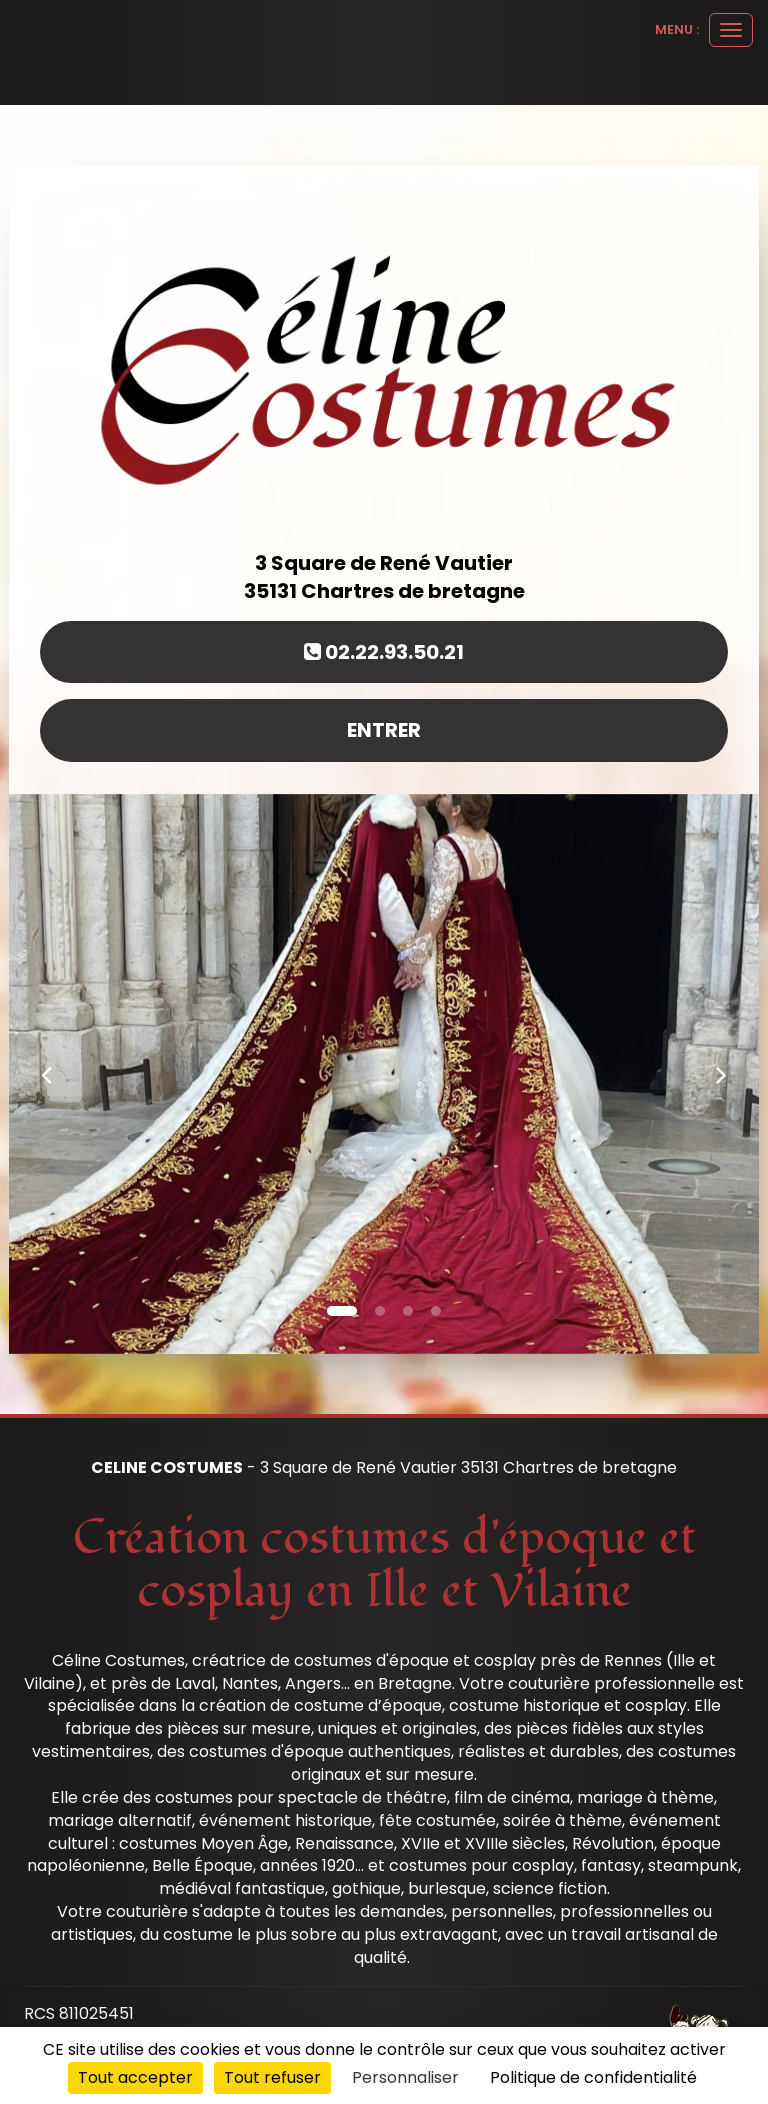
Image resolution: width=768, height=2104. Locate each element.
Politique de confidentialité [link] (593, 2077)
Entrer (384, 730)
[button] (46, 1074)
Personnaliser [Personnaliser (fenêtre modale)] (405, 2077)
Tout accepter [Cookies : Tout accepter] (135, 2077)
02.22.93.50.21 (384, 652)
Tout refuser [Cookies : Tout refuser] (272, 2077)
